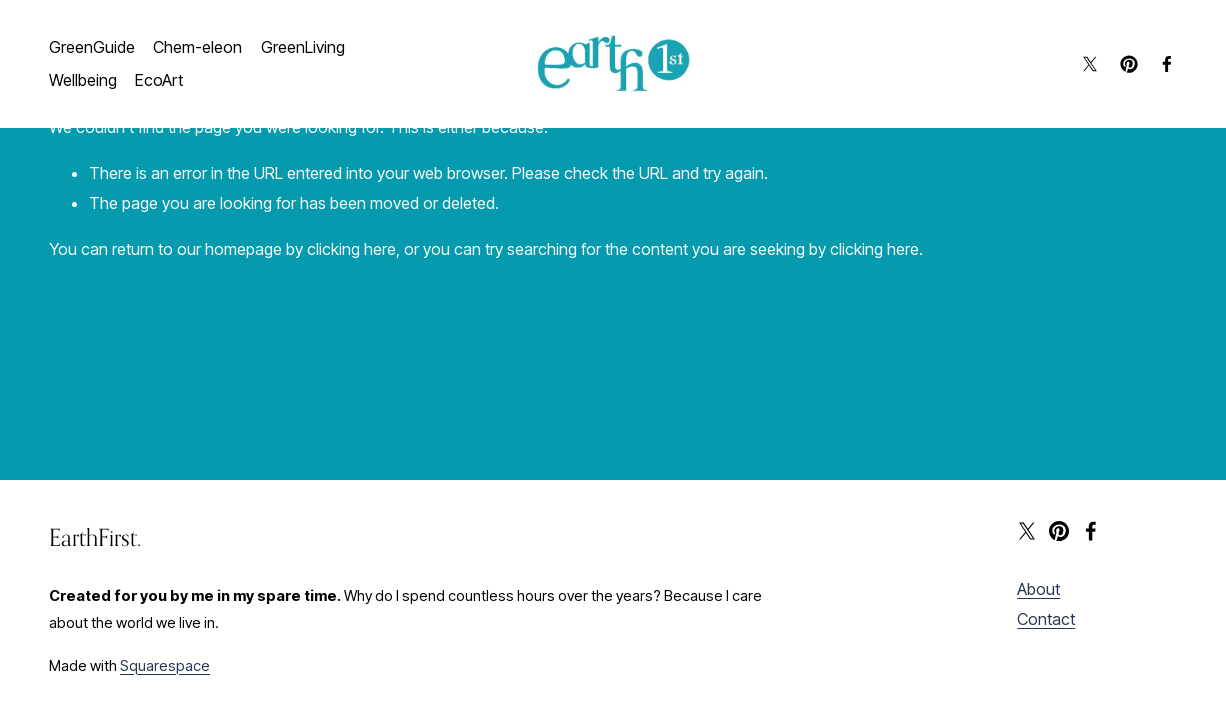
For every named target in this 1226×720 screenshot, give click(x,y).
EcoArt (159, 80)
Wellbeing (83, 80)
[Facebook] (1167, 64)
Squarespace (165, 666)
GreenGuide (92, 47)
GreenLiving (303, 47)
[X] (1090, 64)
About (1038, 589)
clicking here (351, 249)
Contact (1046, 619)
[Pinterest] (1129, 64)
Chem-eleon (197, 47)
